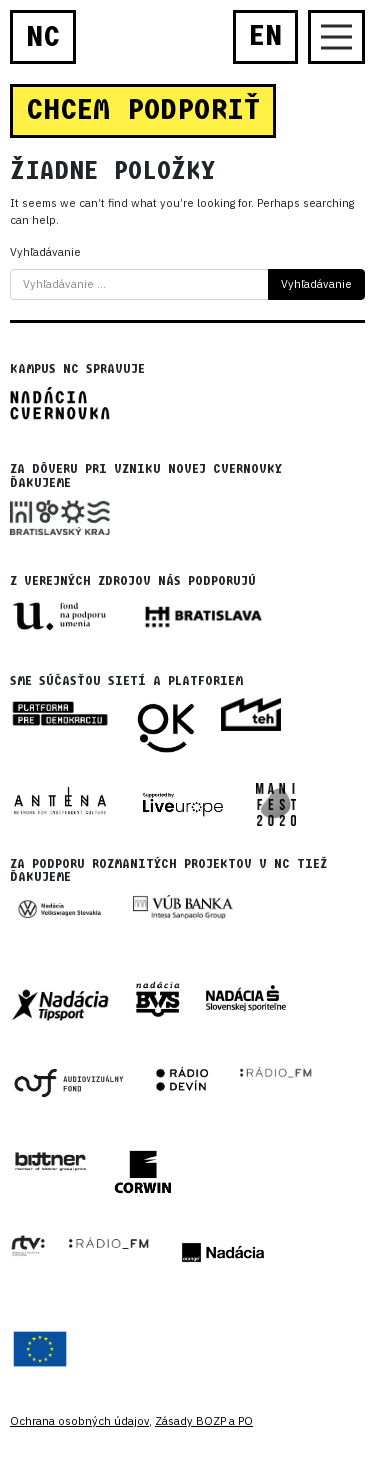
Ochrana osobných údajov (79, 1421)
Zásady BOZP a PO (204, 1421)
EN (265, 36)
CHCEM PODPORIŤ (143, 110)
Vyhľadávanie (45, 252)
